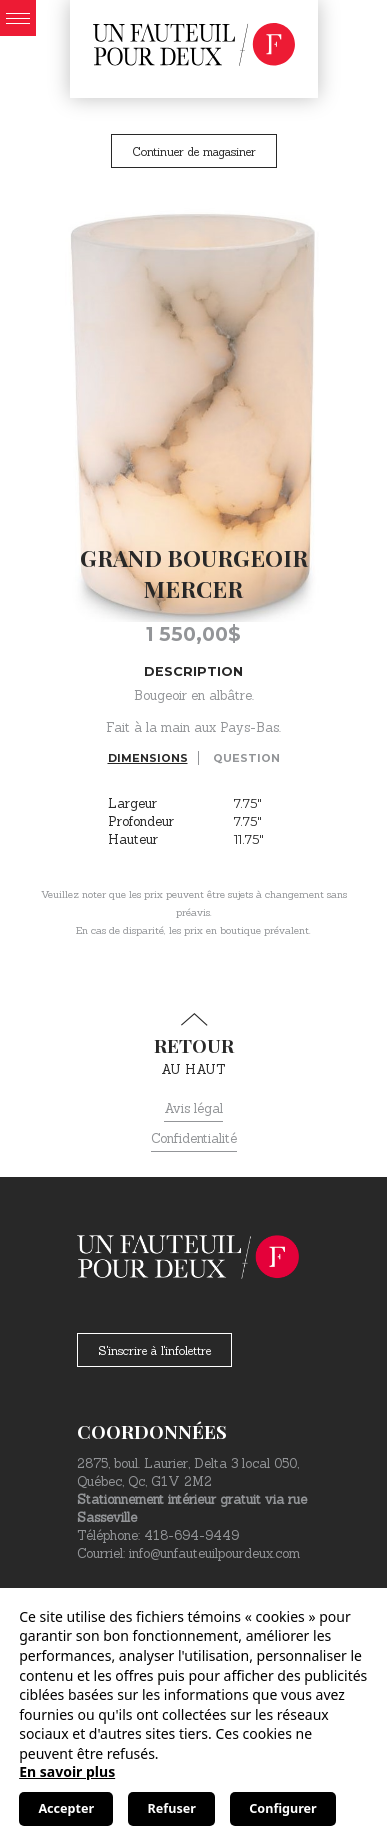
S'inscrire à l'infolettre (154, 1350)
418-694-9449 (191, 1535)
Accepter (66, 1808)
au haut (193, 1045)
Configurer (282, 1808)
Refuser (172, 1808)
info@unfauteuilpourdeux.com (214, 1553)
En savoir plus (67, 1771)
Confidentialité (194, 1138)
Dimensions (148, 758)
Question (246, 758)
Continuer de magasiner (194, 151)
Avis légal (193, 1108)
